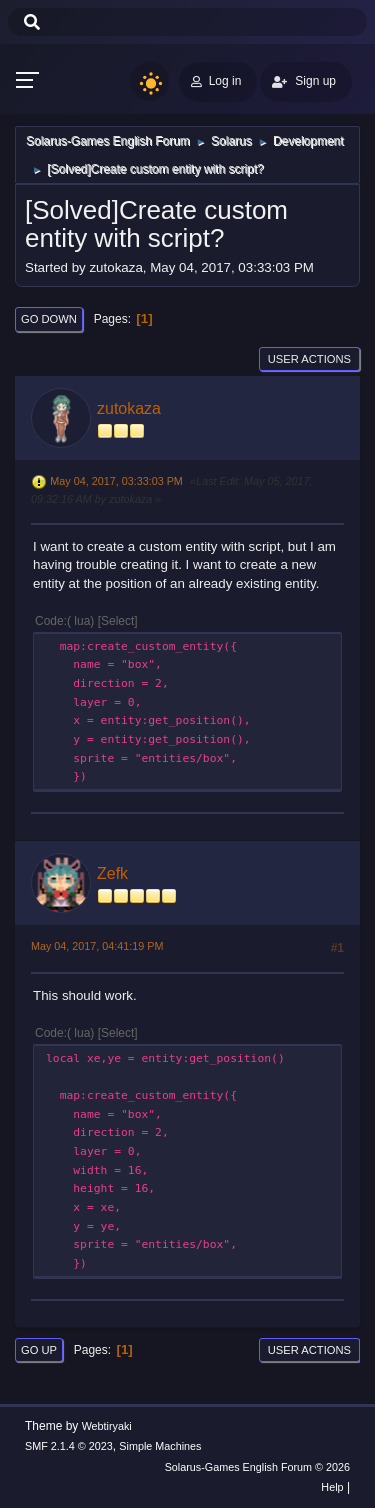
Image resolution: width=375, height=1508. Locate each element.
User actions (309, 359)
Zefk (112, 873)
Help (332, 1487)
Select (117, 621)
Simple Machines (160, 1446)
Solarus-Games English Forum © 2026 (257, 1467)
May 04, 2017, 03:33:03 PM (116, 481)
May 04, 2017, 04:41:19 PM (97, 946)
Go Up (39, 1350)
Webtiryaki (107, 1426)
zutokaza (129, 408)
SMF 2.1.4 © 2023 (69, 1446)
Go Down (49, 319)
